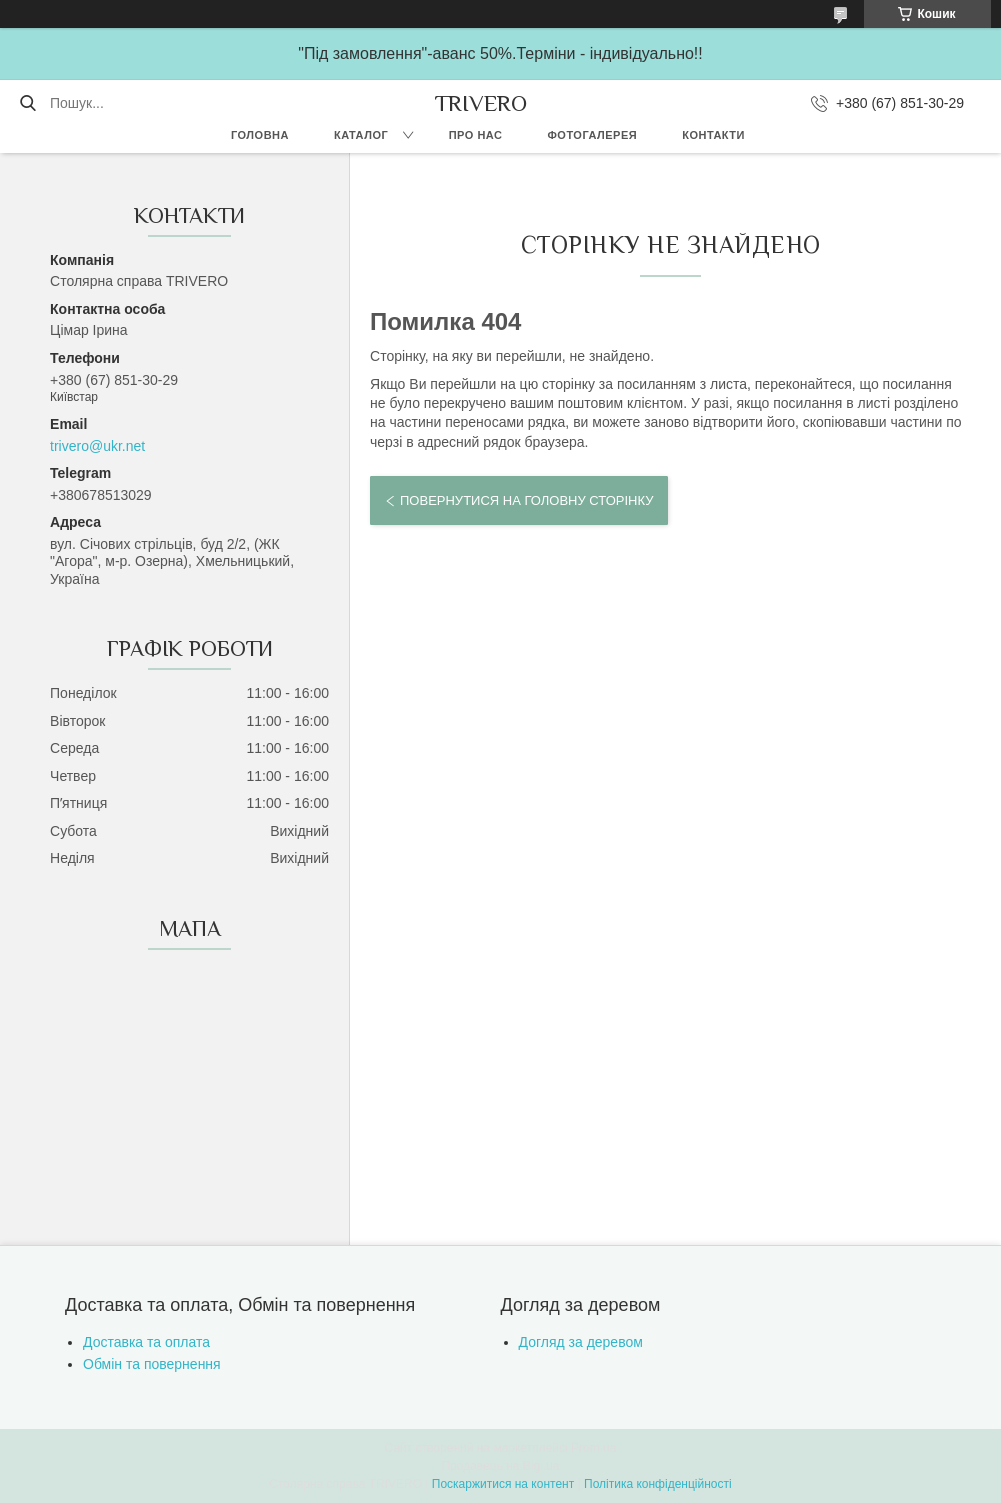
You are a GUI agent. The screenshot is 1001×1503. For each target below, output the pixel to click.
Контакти (713, 135)
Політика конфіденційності (658, 1484)
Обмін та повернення (152, 1364)
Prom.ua (593, 1448)
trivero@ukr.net (97, 446)
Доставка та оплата (146, 1342)
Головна (260, 135)
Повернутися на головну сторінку (526, 500)
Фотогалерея (592, 135)
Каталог (361, 135)
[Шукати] (27, 103)
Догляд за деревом (581, 1342)
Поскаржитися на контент (503, 1484)
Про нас (476, 135)
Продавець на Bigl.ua (500, 1466)
